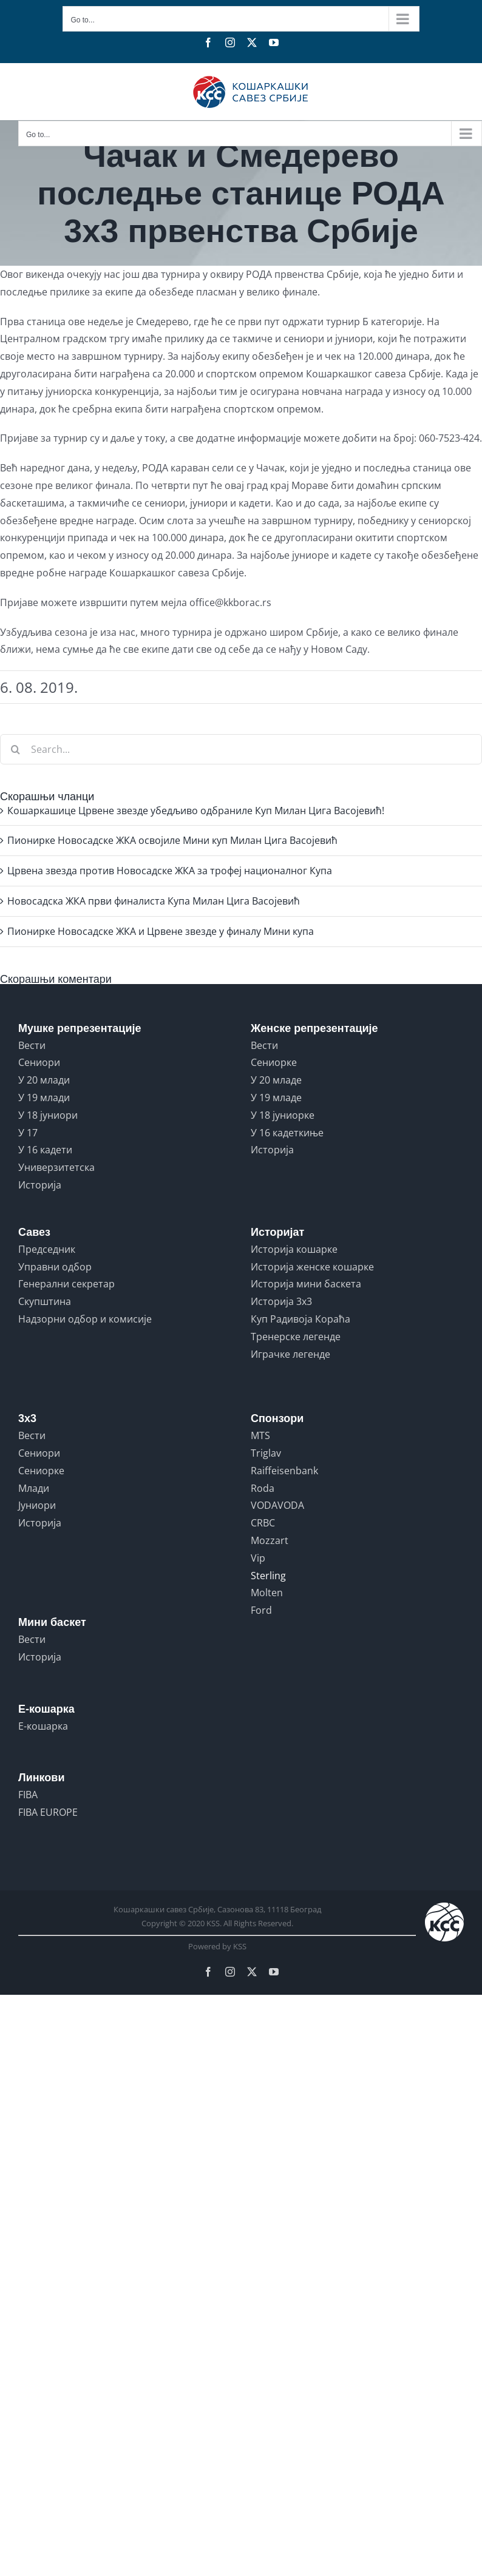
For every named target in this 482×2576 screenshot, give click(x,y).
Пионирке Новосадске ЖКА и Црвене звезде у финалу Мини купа (160, 931)
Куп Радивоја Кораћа (300, 1319)
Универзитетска (56, 1167)
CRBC (263, 1522)
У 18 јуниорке (282, 1115)
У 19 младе (276, 1097)
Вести (32, 1045)
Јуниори (37, 1505)
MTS (260, 1435)
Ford (261, 1610)
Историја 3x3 (281, 1301)
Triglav (266, 1453)
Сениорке (274, 1062)
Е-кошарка (43, 1726)
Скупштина (44, 1301)
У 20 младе (276, 1080)
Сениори (39, 1062)
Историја (39, 1185)
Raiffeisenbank (284, 1470)
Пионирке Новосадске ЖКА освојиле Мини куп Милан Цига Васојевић (172, 840)
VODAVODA (277, 1505)
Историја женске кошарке (312, 1266)
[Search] (15, 749)
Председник (46, 1249)
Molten (267, 1592)
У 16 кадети (45, 1149)
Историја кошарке (294, 1249)
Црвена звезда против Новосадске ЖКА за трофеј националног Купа (169, 870)
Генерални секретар (66, 1283)
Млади (33, 1488)
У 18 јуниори (48, 1115)
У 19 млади (44, 1097)
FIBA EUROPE (48, 1812)
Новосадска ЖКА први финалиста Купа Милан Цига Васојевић (153, 901)
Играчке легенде (290, 1354)
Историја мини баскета (306, 1283)
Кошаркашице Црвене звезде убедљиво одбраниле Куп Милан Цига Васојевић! (195, 810)
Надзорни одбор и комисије (85, 1319)
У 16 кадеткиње (287, 1132)
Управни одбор (55, 1266)
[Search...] (241, 749)
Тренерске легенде (296, 1336)
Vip (258, 1558)
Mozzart (269, 1540)
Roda (262, 1488)
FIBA (28, 1794)
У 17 (28, 1132)
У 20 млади (44, 1080)
